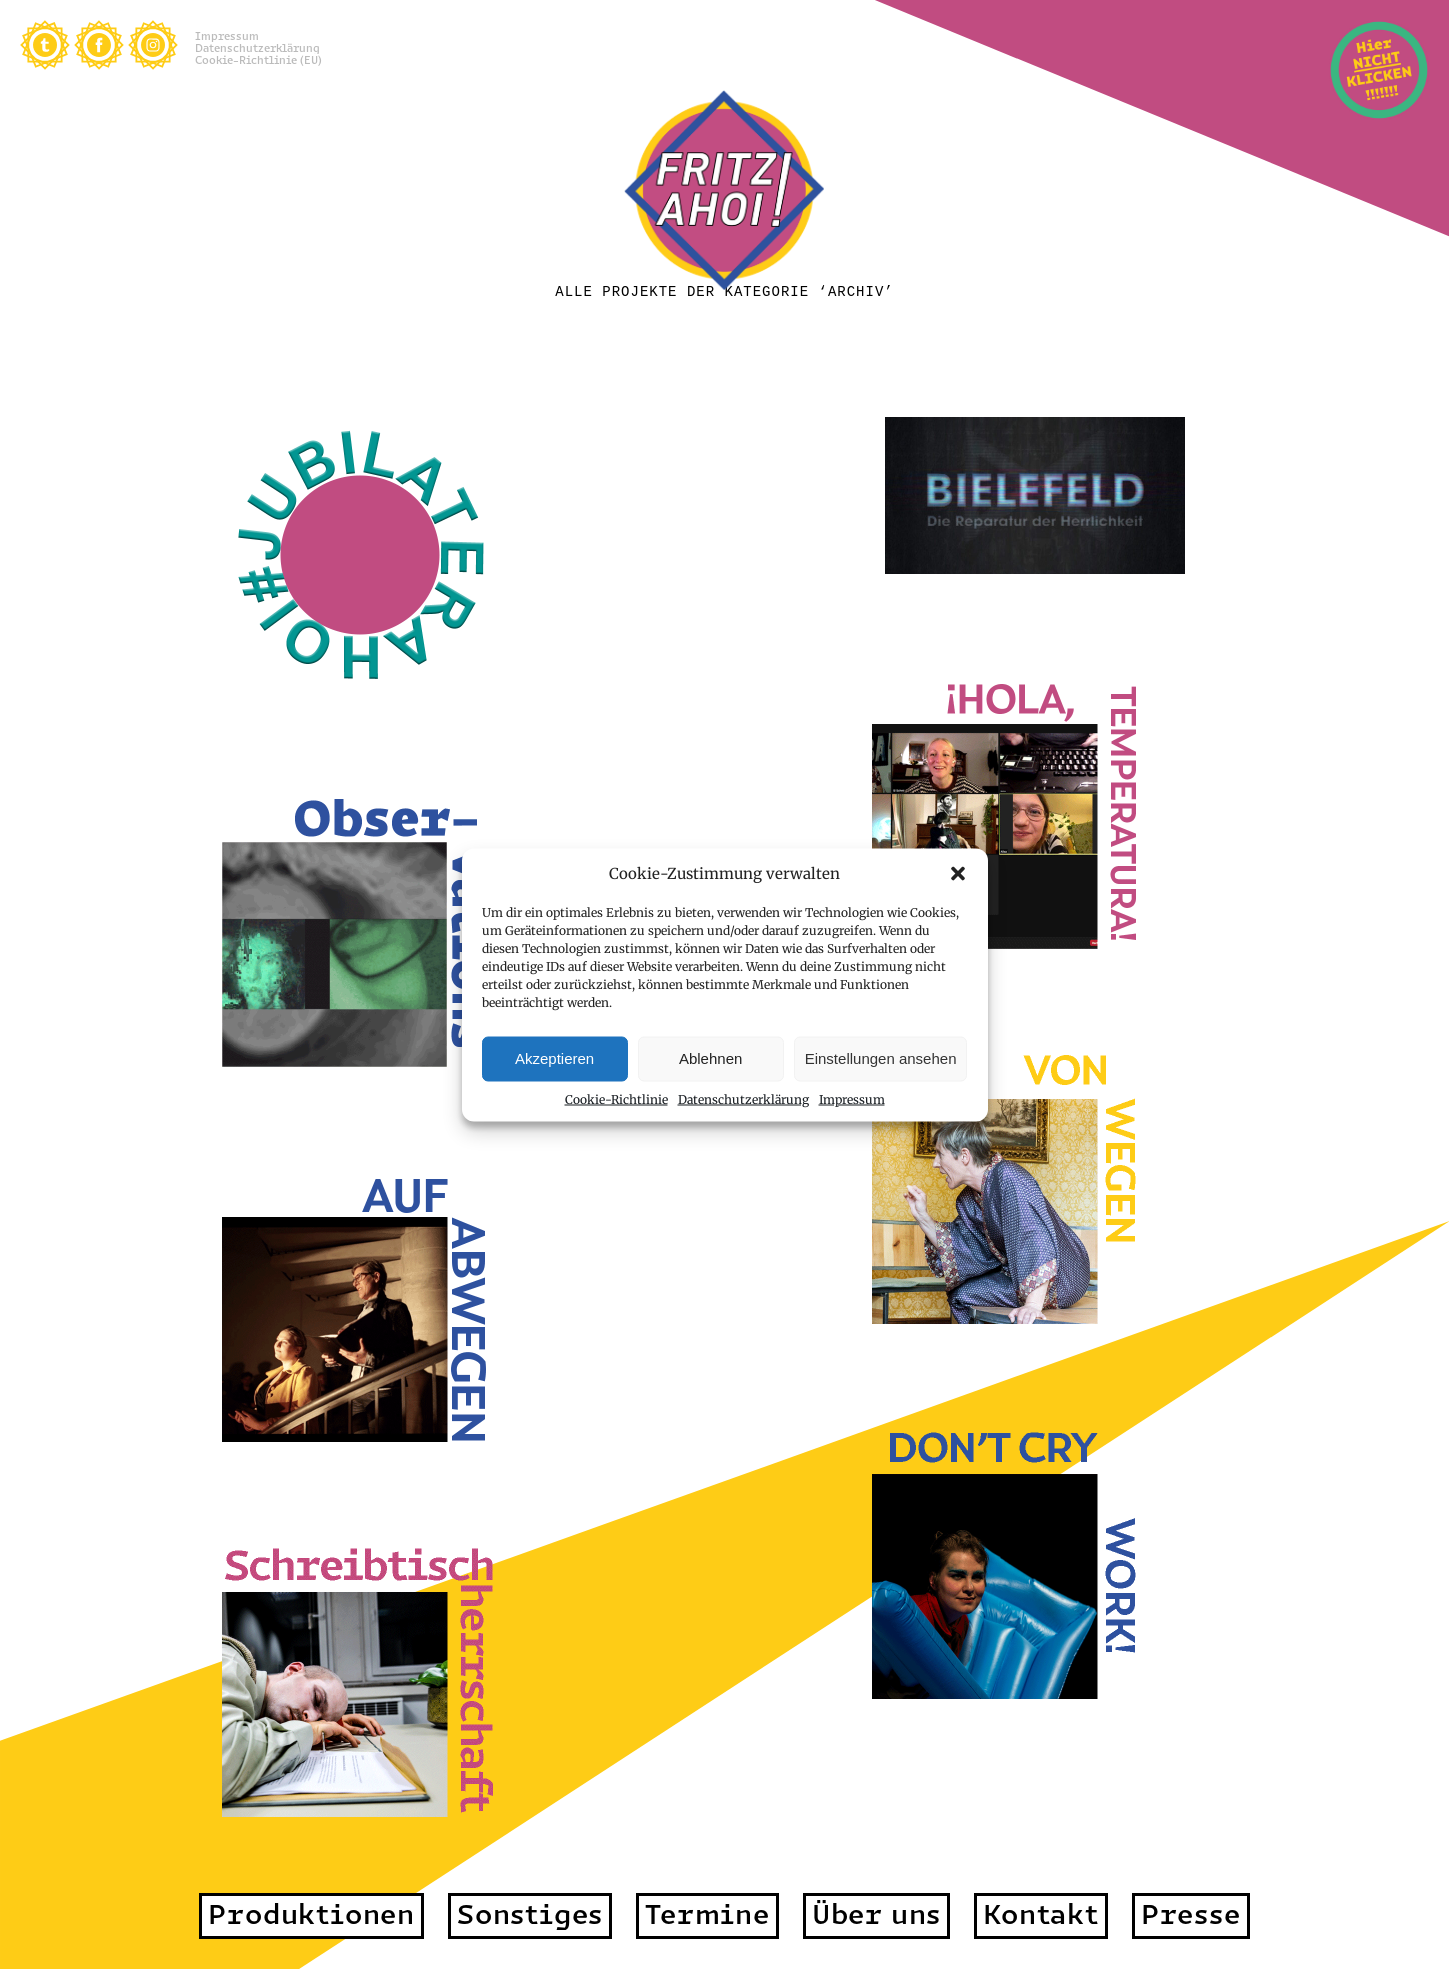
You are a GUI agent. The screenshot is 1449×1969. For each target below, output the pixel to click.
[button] (958, 873)
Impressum (852, 1098)
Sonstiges (530, 1914)
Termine (707, 1914)
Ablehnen (710, 1058)
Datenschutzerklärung (743, 1098)
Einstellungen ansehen (881, 1058)
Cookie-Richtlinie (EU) (258, 60)
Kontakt (1041, 1914)
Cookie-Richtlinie (616, 1098)
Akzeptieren (554, 1058)
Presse (1191, 1914)
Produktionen (311, 1914)
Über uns (876, 1914)
